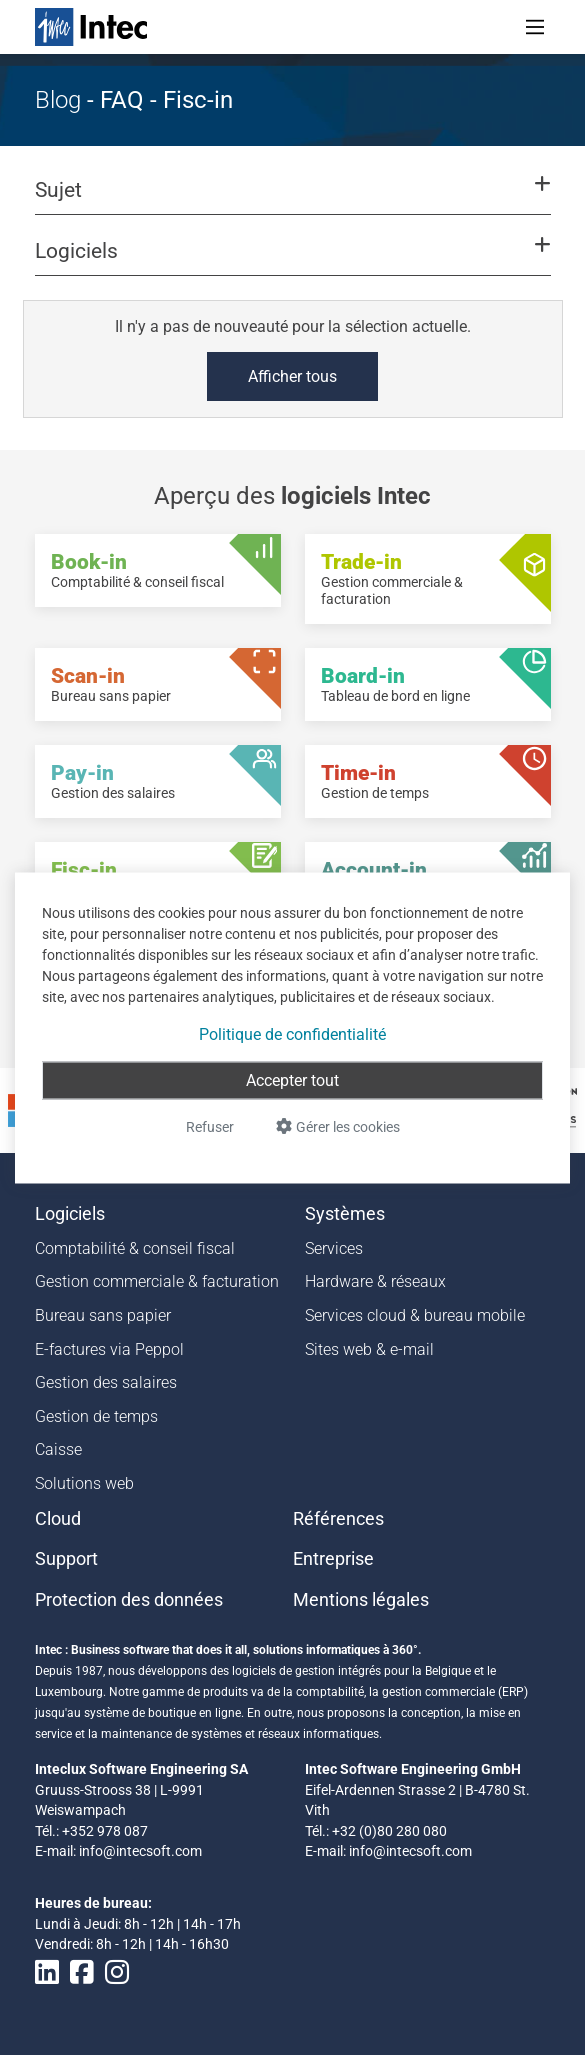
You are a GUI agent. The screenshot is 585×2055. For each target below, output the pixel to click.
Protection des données (129, 1600)
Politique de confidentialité (292, 1033)
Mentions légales (361, 1600)
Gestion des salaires (106, 1382)
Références (338, 1519)
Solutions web (84, 1483)
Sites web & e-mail (369, 1349)
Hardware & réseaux (375, 1281)
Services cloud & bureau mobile (415, 1315)
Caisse (58, 1449)
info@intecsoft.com (140, 1851)
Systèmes (345, 1214)
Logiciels (70, 1214)
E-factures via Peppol (109, 1349)
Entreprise (333, 1559)
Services (334, 1248)
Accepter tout (292, 1079)
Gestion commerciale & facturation (157, 1281)
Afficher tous (292, 376)
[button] (292, 199)
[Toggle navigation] (535, 27)
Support (66, 1559)
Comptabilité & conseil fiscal (135, 1248)
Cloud (58, 1519)
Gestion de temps (96, 1416)
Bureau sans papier (103, 1315)
